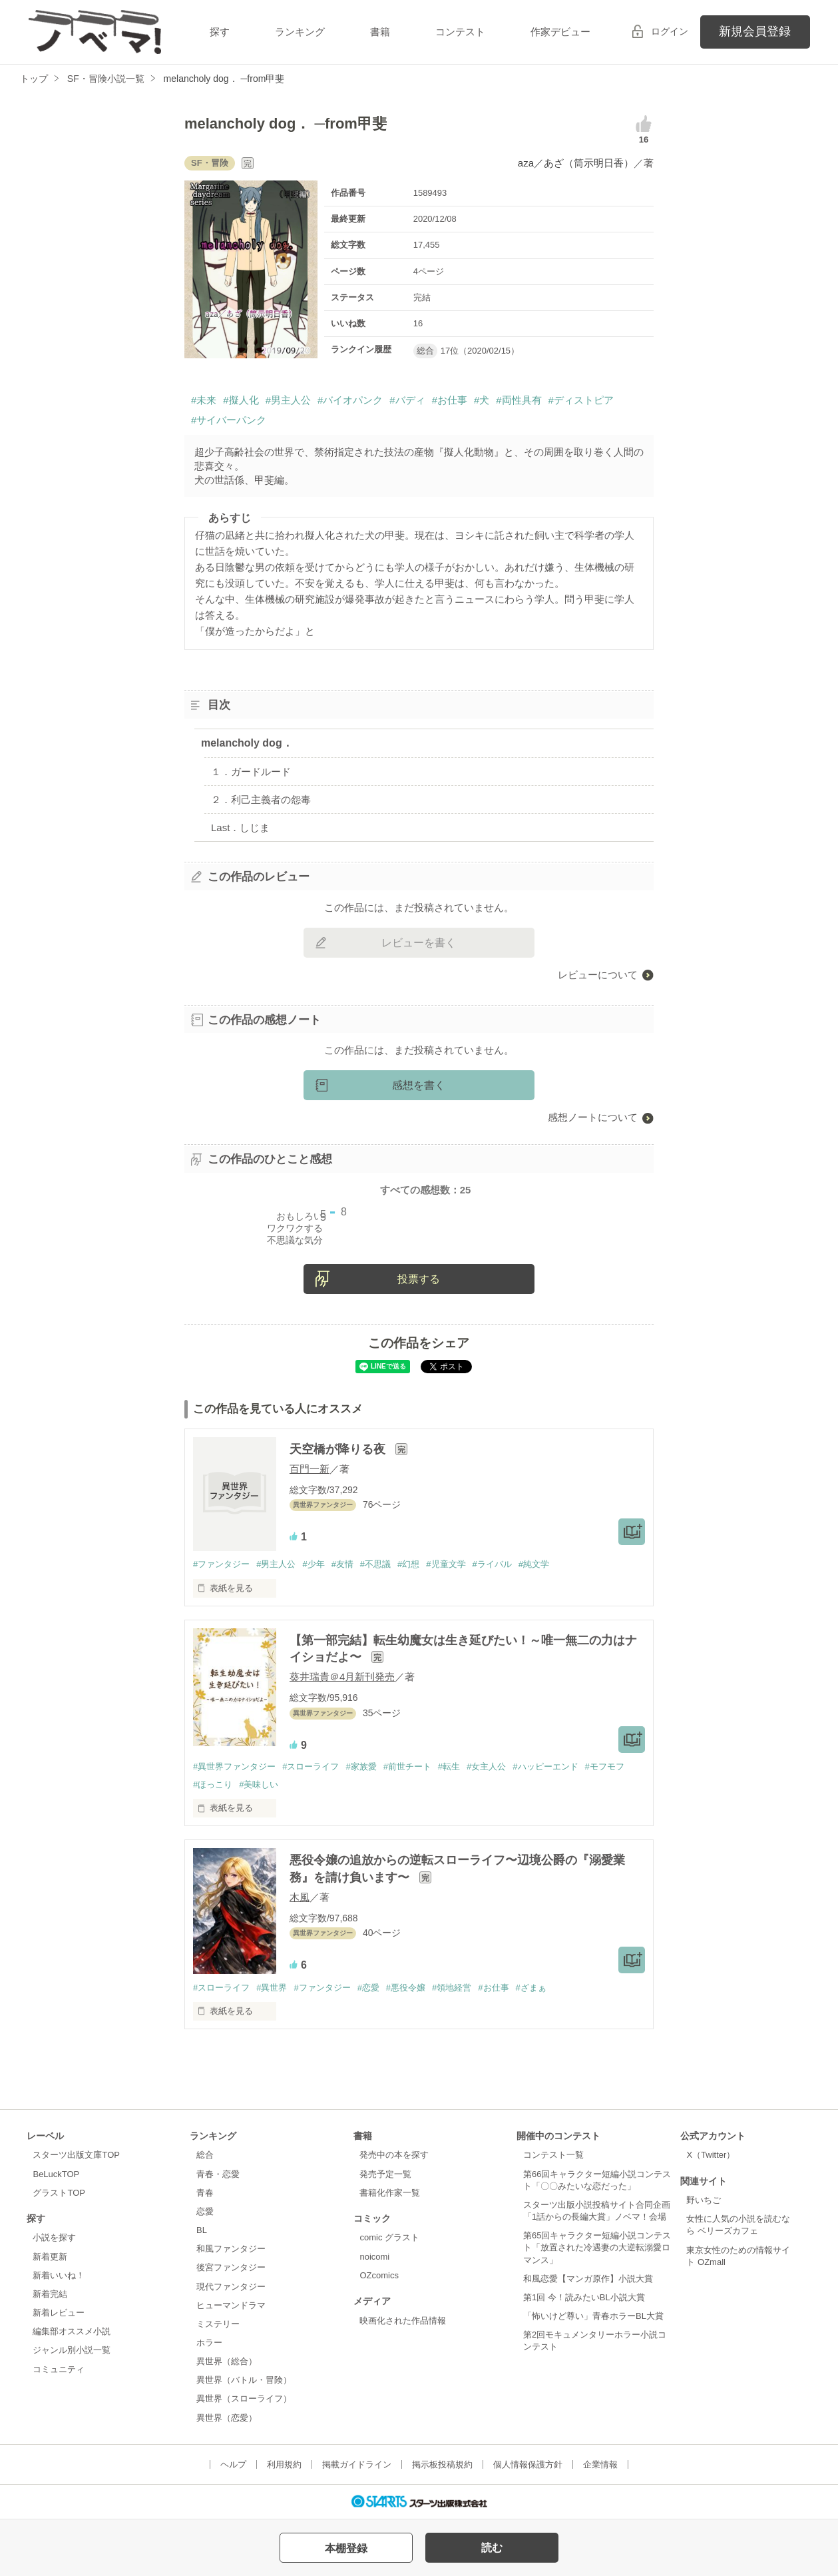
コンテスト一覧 (553, 2155)
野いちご (703, 2200)
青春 (205, 2193)
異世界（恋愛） (226, 2418)
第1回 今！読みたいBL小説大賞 (584, 2297)
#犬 (481, 400)
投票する (418, 1279)
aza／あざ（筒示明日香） (576, 162)
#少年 (313, 1564)
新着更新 (50, 2257)
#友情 (342, 1564)
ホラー (209, 2343)
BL (201, 2230)
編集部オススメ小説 (71, 2331)
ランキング (300, 31)
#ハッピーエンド (545, 1766)
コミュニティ (59, 2369)
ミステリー (218, 2324)
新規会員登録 (755, 31)
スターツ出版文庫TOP (76, 2155)
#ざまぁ (531, 1988)
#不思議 (375, 1564)
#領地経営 (451, 1988)
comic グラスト (389, 2237)
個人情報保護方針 (527, 2464)
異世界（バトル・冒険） (244, 2380)
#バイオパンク (350, 400)
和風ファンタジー (231, 2249)
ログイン (669, 31)
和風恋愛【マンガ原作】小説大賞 (588, 2279)
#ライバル (492, 1564)
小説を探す (54, 2237)
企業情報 (600, 2464)
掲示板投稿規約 (442, 2464)
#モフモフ (604, 1766)
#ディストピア (581, 400)
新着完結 (50, 2294)
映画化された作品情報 (402, 2321)
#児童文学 (445, 1564)
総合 (205, 2155)
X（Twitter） (710, 2155)
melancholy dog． (247, 743)
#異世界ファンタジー (234, 1766)
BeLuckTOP (56, 2174)
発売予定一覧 (385, 2174)
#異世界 (271, 1988)
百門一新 (309, 1468)
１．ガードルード (251, 771)
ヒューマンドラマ (231, 2305)
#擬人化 (240, 400)
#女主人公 (486, 1766)
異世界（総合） (226, 2361)
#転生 (449, 1766)
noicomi (374, 2257)
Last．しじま (240, 827)
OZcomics (378, 2275)
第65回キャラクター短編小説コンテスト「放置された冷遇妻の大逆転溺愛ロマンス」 (597, 2247)
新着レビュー (59, 2313)
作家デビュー (560, 31)
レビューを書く (418, 942)
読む (492, 2547)
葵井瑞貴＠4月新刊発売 (342, 1676)
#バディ (407, 400)
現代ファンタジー (231, 2287)
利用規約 (284, 2464)
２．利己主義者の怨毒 (261, 799)
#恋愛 (368, 1988)
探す (220, 31)
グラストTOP (59, 2193)
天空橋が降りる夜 (339, 1449)
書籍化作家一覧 (389, 2193)
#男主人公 (288, 400)
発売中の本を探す (394, 2155)
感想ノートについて (593, 1117)
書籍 (380, 31)
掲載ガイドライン (356, 2464)
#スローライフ (310, 1766)
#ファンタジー (221, 1564)
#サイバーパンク (228, 420)
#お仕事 (449, 400)
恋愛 (205, 2211)
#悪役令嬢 (405, 1988)
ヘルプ (233, 2464)
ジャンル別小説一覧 (71, 2350)
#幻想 (408, 1564)
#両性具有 (518, 400)
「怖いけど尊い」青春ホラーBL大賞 (593, 2316)
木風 (300, 1897)
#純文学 (534, 1564)
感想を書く (418, 1085)
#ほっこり (212, 1784)
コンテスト (460, 31)
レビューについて (598, 974)
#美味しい (258, 1784)
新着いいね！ (59, 2275)
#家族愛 (360, 1766)
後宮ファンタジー (231, 2267)
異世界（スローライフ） (244, 2399)
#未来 (203, 400)
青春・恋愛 (218, 2174)
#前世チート (407, 1766)
